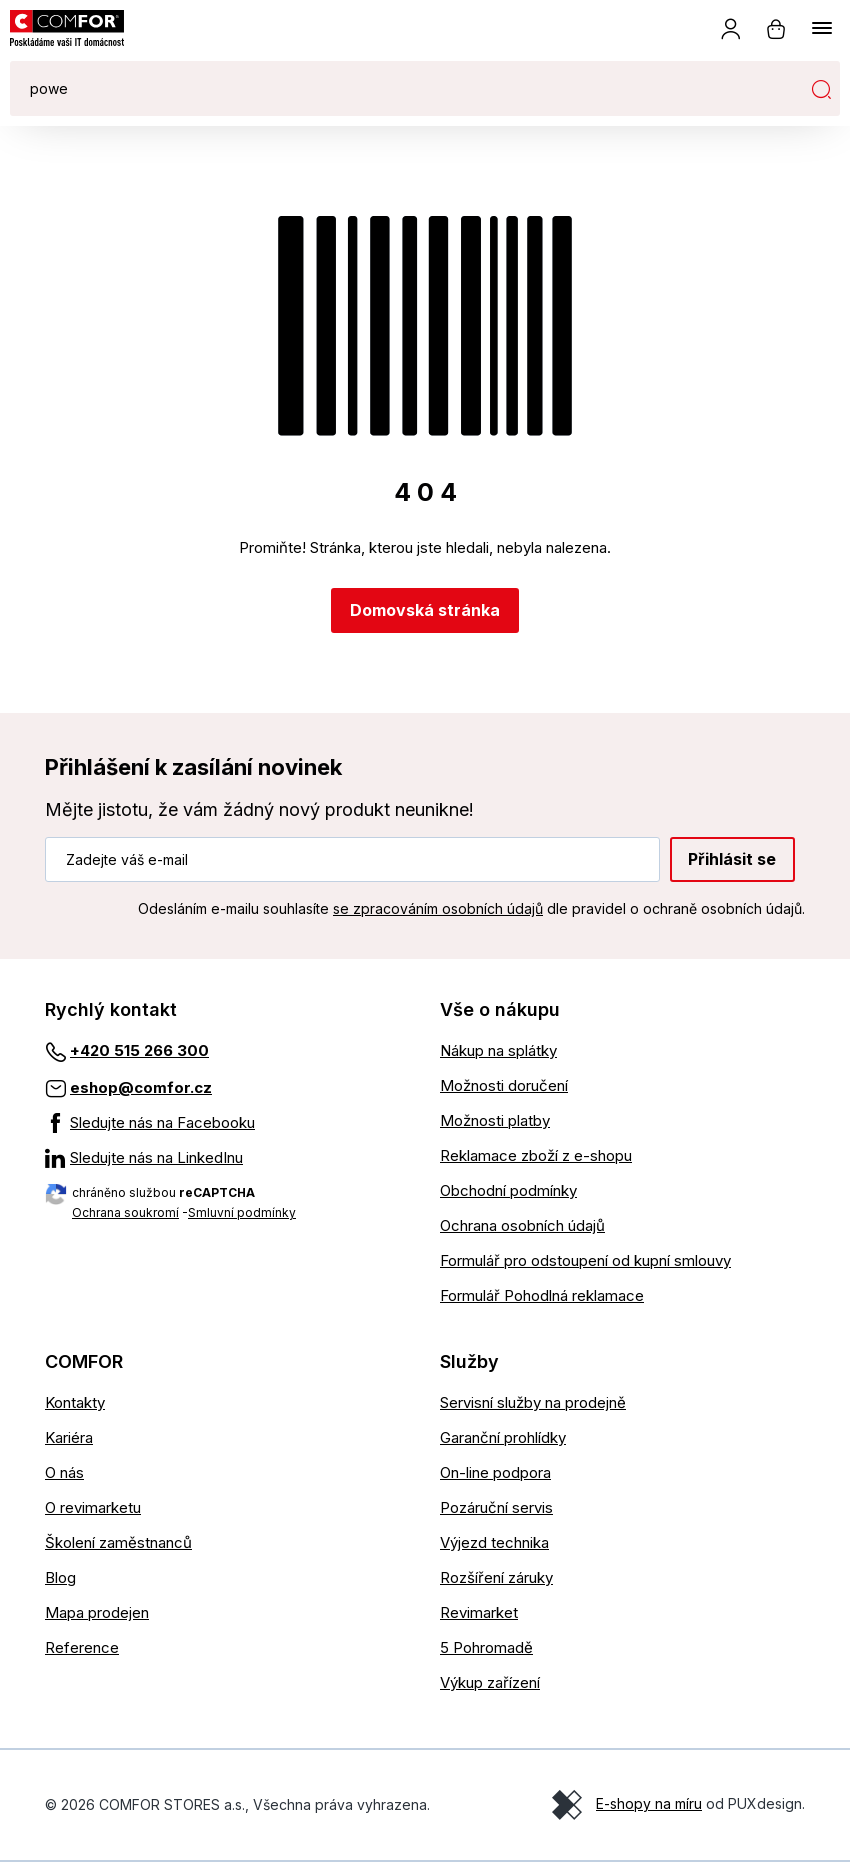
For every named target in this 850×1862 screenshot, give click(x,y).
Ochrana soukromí (125, 1212)
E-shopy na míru (649, 1803)
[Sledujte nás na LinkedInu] (227, 1158)
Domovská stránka (425, 610)
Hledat (821, 89)
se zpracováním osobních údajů (438, 908)
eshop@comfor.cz (141, 1087)
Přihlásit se (732, 859)
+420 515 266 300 (139, 1050)
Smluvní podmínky (242, 1212)
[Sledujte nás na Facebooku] (227, 1123)
